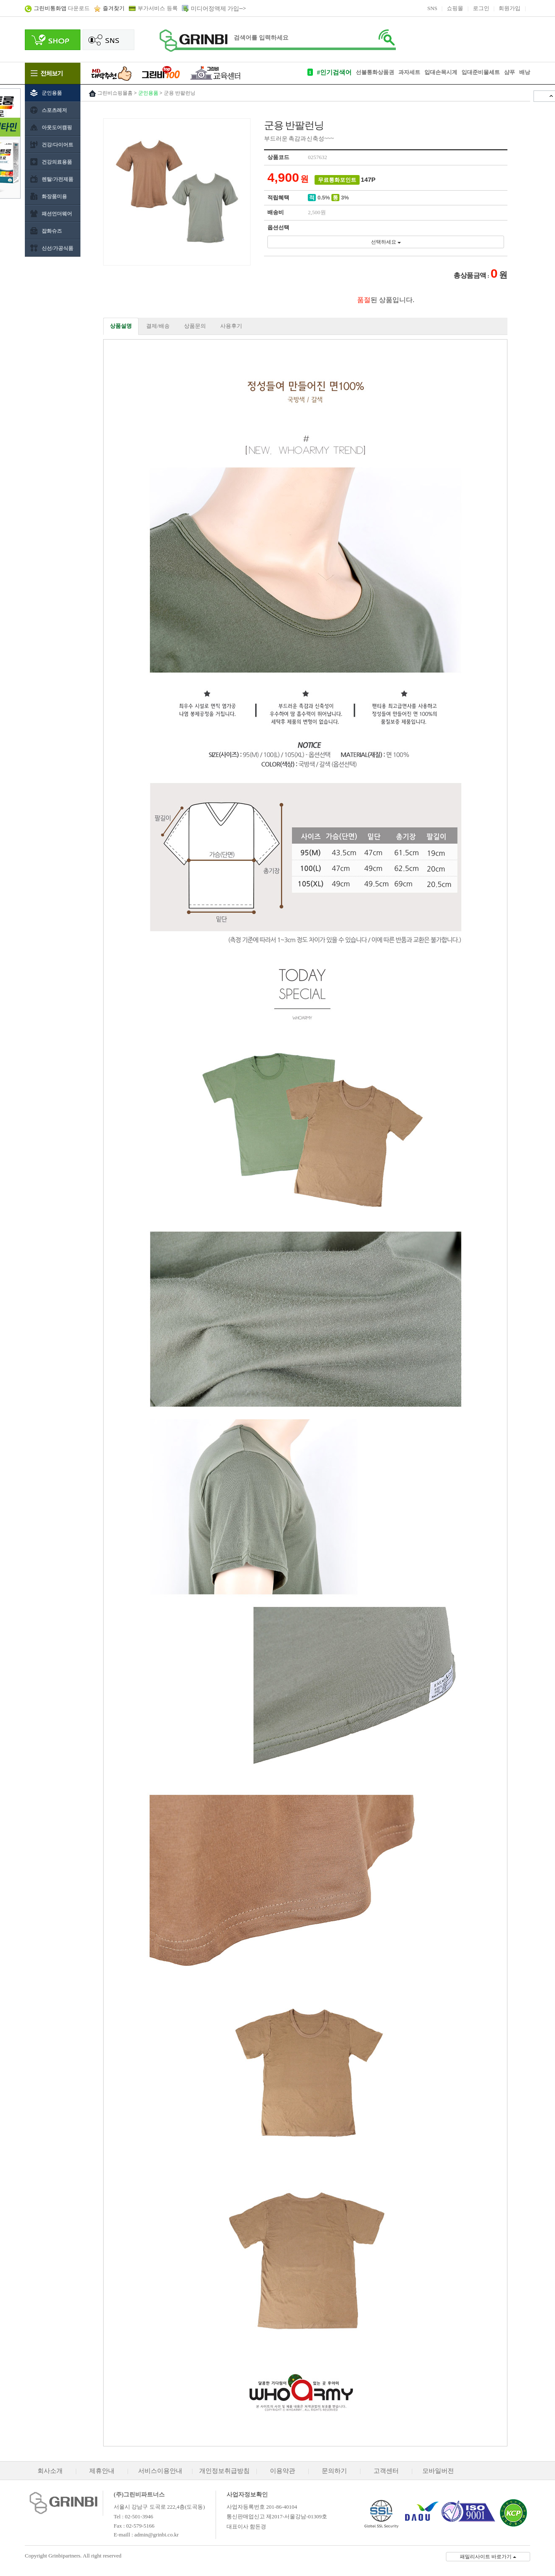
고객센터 (386, 2470)
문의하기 (334, 2470)
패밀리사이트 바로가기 (488, 2557)
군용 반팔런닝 (179, 93)
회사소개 (50, 2470)
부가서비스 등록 (157, 8)
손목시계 (446, 72)
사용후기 (231, 326)
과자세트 (409, 72)
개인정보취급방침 (224, 2470)
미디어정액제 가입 (215, 8)
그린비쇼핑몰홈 (115, 93)
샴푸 (509, 72)
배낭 (524, 72)
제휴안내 (102, 2470)
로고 (193, 40)
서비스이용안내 (160, 2470)
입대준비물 (475, 72)
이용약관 (282, 2470)
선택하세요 (386, 242)
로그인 (481, 8)
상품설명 (121, 326)
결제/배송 (158, 326)
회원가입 (509, 8)
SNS (432, 8)
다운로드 (62, 8)
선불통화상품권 (375, 72)
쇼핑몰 (455, 8)
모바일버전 (438, 2470)
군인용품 (148, 93)
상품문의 (195, 326)
